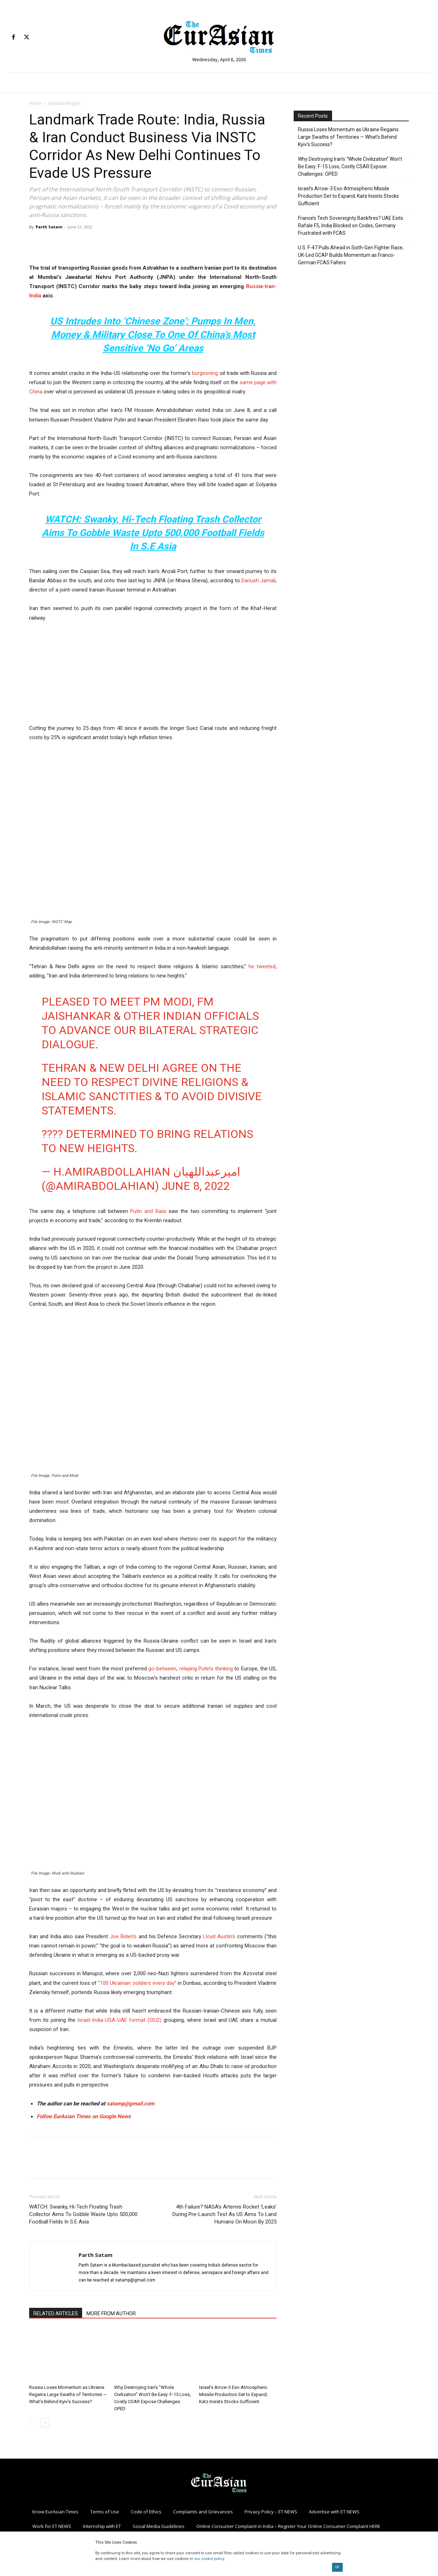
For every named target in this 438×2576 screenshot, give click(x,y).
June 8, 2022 (196, 1186)
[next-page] (45, 2422)
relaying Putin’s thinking (206, 1668)
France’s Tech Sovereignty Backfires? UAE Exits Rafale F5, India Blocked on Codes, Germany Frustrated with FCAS (350, 225)
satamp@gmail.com (129, 2103)
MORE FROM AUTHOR (111, 2313)
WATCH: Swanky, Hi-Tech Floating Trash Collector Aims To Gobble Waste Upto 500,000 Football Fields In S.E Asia (153, 533)
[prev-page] (33, 2422)
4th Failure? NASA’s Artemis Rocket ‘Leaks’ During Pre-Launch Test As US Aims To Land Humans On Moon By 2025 (224, 2214)
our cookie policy (209, 2558)
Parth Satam (49, 226)
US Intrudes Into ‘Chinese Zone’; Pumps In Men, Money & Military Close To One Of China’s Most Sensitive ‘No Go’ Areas (153, 335)
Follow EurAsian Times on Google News (84, 2116)
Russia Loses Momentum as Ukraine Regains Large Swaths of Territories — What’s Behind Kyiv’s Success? (68, 2394)
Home (35, 103)
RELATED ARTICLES (55, 2313)
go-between (162, 1668)
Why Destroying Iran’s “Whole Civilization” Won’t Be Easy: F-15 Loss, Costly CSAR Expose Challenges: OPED (350, 166)
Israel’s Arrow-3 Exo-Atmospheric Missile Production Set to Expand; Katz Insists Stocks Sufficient (233, 2394)
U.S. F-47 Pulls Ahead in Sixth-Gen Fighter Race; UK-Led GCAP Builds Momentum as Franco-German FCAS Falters (351, 255)
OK (337, 2567)
